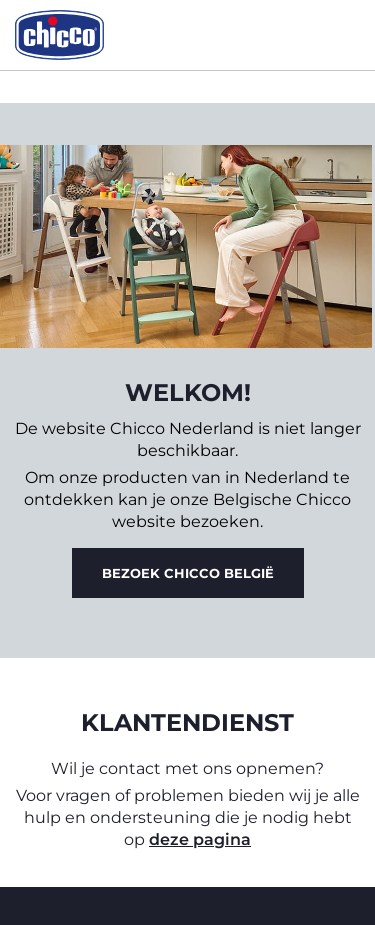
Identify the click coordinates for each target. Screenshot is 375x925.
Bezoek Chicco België (188, 573)
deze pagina (200, 839)
